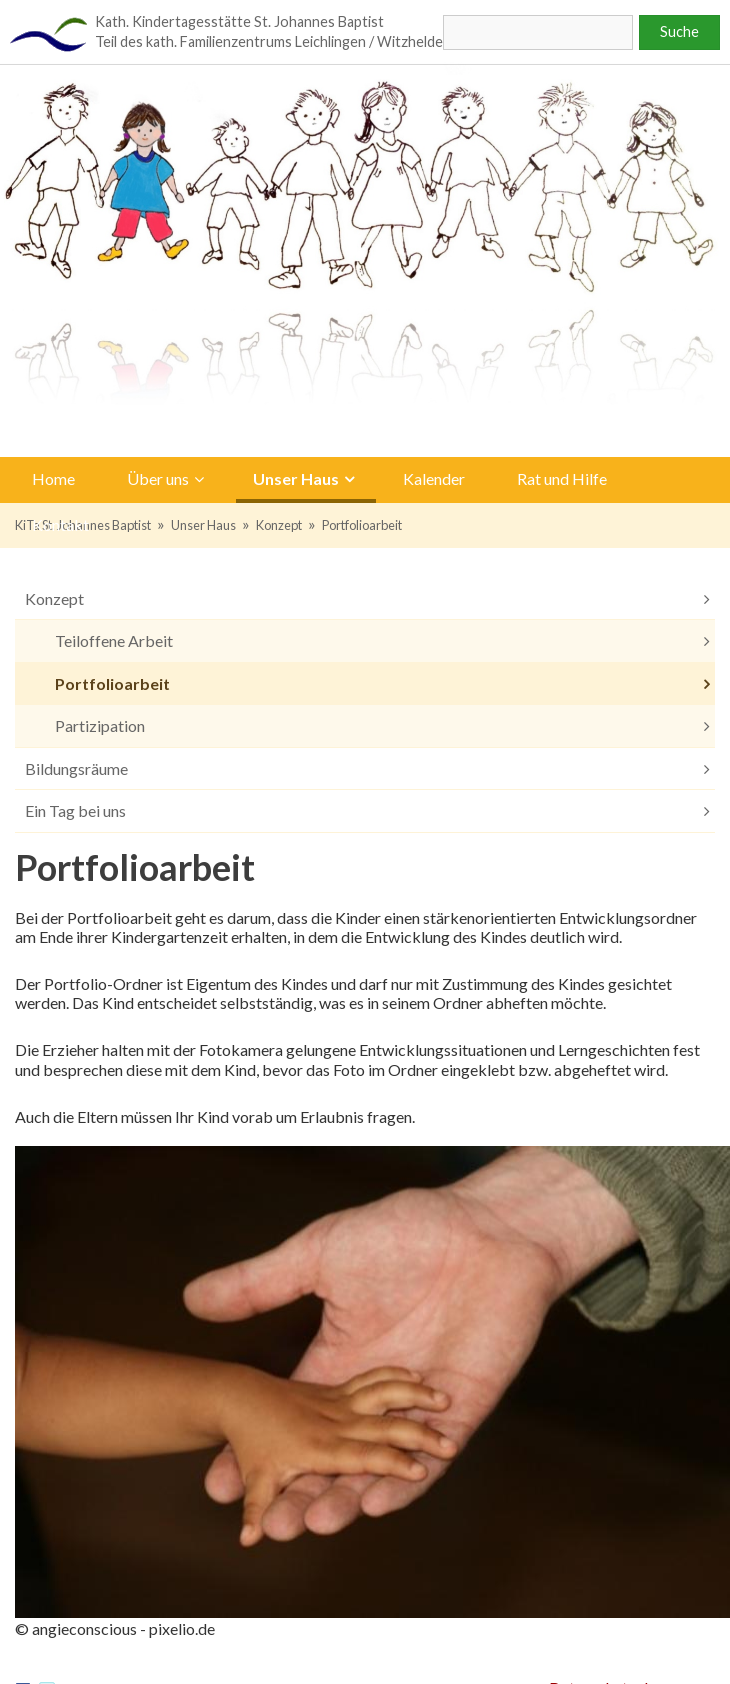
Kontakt (60, 524)
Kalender (434, 478)
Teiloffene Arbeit (114, 640)
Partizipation (100, 725)
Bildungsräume (76, 768)
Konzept (279, 525)
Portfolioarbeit (362, 525)
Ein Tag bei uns (75, 810)
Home (53, 478)
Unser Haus (296, 478)
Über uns (158, 478)
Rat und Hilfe (562, 478)
